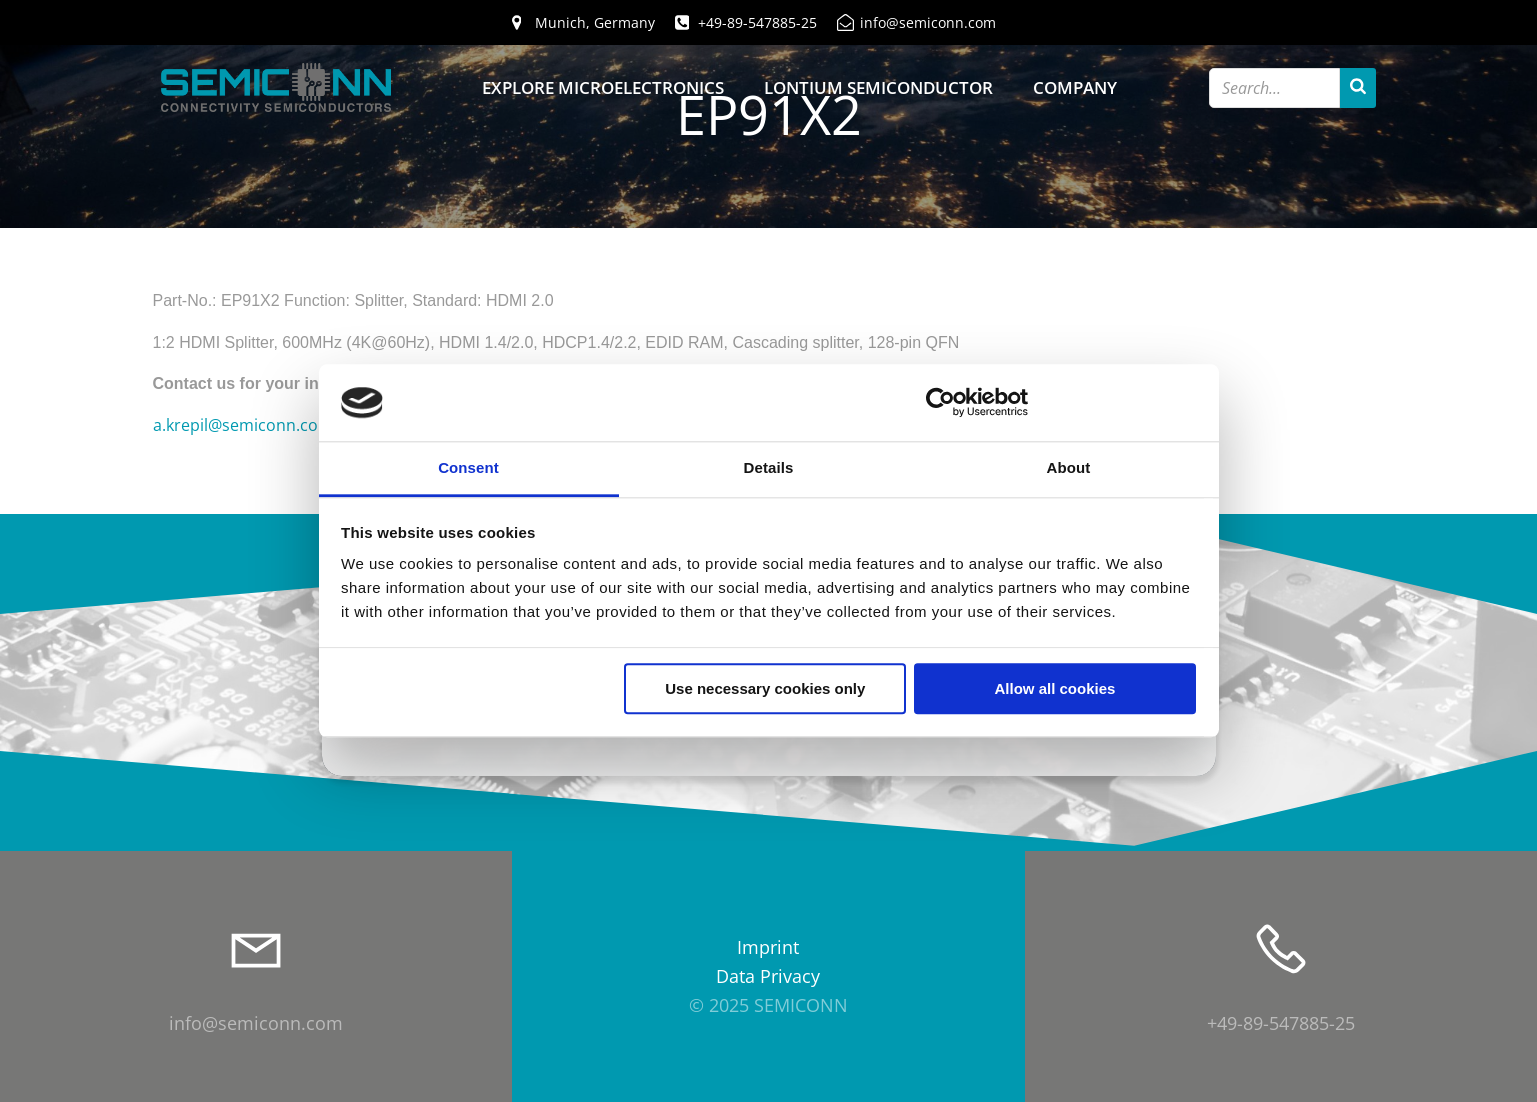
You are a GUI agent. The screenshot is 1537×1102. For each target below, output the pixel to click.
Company (1075, 87)
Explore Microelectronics (603, 87)
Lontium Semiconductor (878, 87)
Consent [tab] (468, 467)
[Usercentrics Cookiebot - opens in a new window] (940, 403)
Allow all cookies (1054, 688)
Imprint (768, 947)
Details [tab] (769, 467)
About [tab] (1069, 467)
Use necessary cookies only (765, 688)
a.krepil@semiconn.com (243, 425)
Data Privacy (768, 976)
